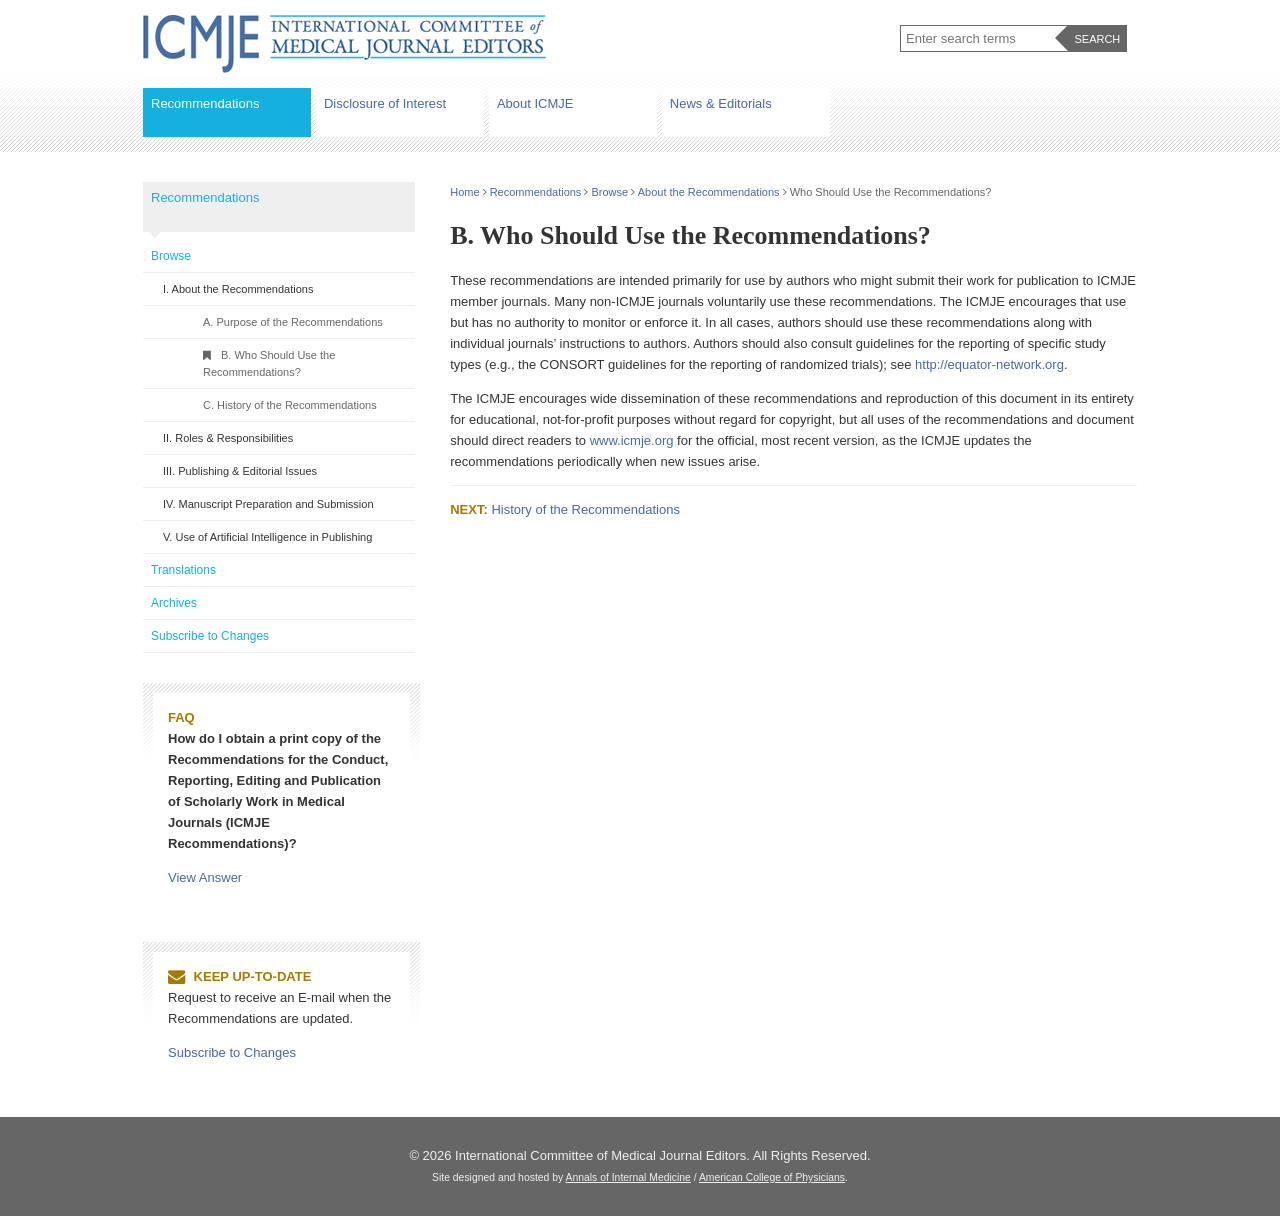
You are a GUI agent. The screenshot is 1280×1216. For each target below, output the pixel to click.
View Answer (205, 877)
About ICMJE (535, 103)
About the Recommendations (709, 192)
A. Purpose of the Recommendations (293, 322)
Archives (174, 603)
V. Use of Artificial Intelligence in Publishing (267, 537)
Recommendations (205, 103)
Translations (183, 570)
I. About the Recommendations (238, 289)
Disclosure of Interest (385, 103)
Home (464, 192)
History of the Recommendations (585, 509)
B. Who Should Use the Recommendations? (269, 363)
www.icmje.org (632, 440)
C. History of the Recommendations (290, 405)
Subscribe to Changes (210, 636)
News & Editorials (721, 103)
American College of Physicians (772, 1177)
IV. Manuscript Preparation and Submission (268, 504)
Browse (610, 192)
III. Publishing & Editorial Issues (240, 471)
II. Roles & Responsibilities (228, 438)
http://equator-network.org (989, 364)
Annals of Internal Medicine (628, 1177)
